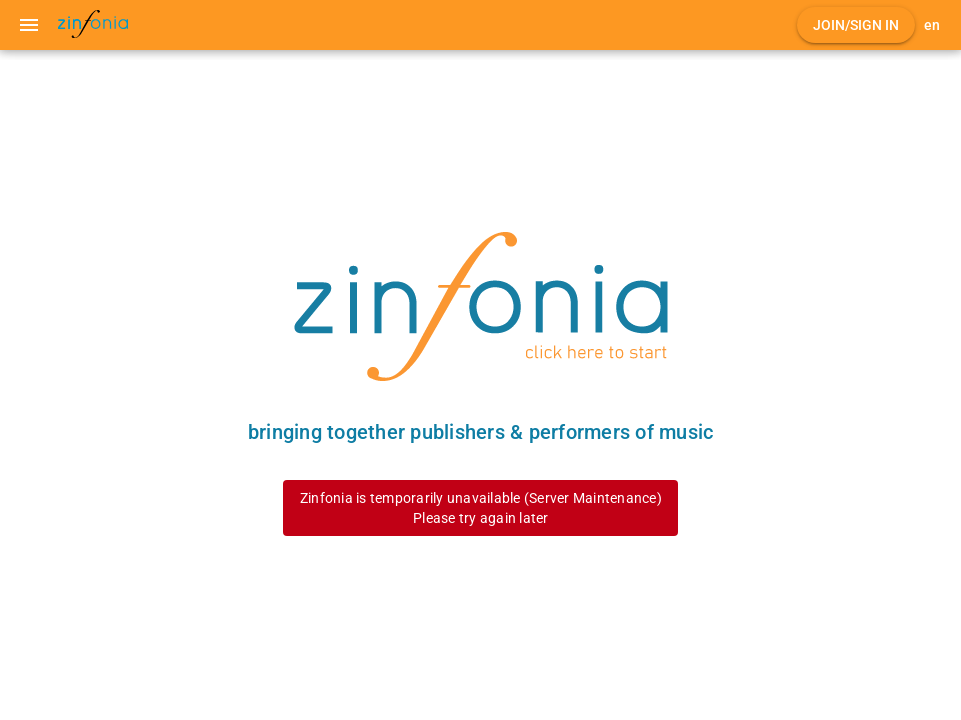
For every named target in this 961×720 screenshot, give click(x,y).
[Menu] (29, 25)
